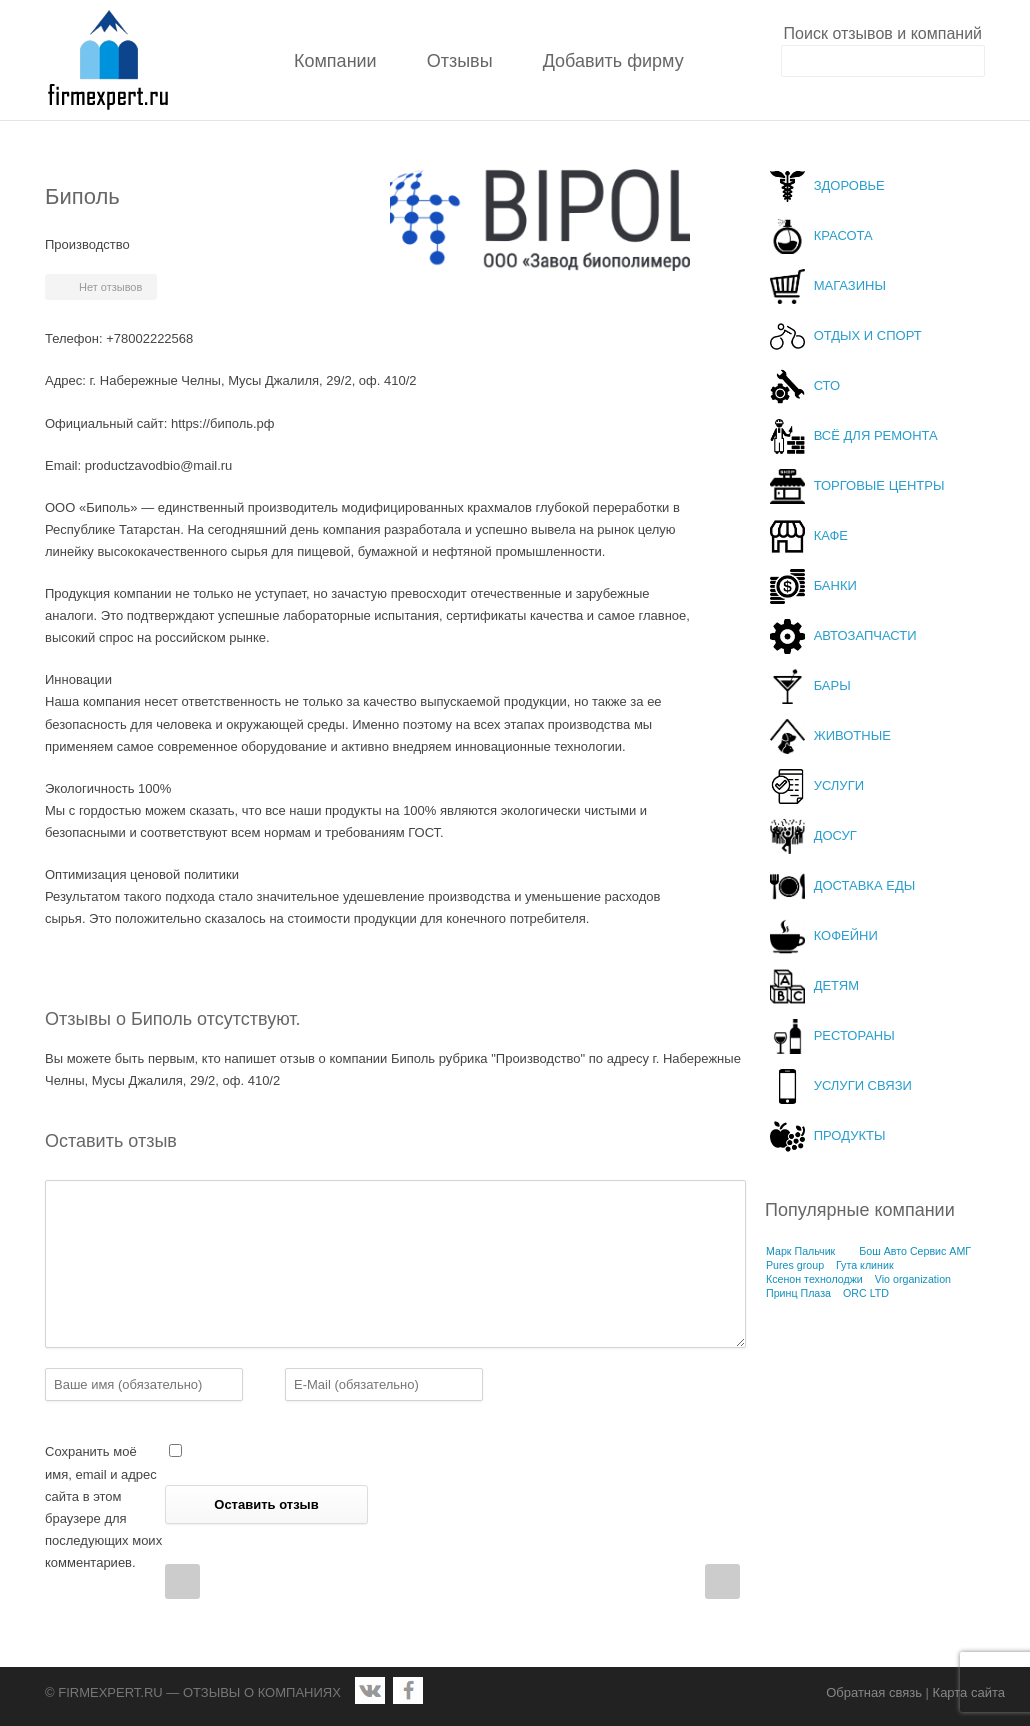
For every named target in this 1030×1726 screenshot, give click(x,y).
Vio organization (913, 1279)
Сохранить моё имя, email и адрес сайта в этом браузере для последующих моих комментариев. (103, 1506)
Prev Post (182, 1581)
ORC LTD (866, 1293)
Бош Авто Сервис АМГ (915, 1251)
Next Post (722, 1581)
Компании (335, 61)
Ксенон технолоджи (814, 1279)
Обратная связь (874, 1692)
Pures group (795, 1265)
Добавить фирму (613, 61)
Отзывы (460, 61)
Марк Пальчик (800, 1251)
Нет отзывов (110, 287)
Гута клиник (865, 1265)
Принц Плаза (798, 1293)
